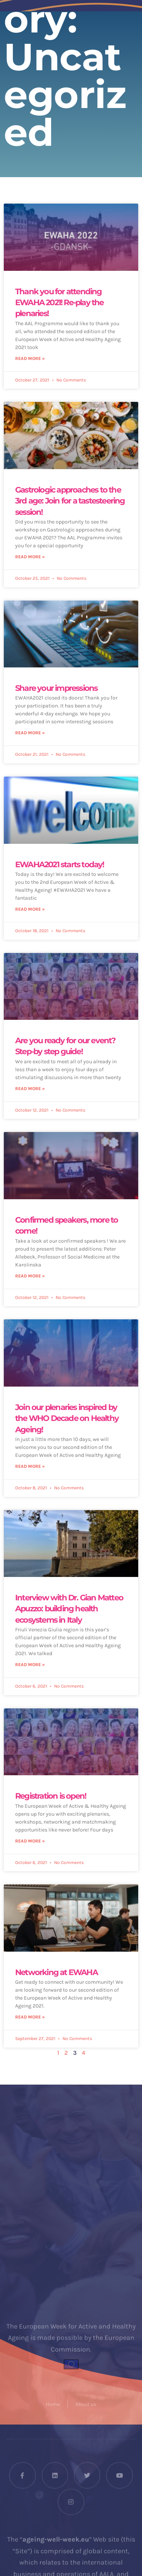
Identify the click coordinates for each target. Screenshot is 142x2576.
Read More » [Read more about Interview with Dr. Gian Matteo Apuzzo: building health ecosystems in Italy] (30, 1664)
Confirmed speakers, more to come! (66, 1225)
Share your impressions (56, 688)
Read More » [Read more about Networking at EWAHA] (30, 2017)
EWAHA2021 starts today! (59, 864)
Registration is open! (50, 1796)
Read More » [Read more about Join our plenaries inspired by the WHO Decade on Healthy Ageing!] (30, 1466)
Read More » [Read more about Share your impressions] (30, 732)
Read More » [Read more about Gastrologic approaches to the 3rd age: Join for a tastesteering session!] (30, 556)
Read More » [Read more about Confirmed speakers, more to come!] (30, 1276)
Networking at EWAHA (56, 1972)
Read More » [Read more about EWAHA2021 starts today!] (30, 909)
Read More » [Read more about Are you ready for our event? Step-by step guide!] (30, 1088)
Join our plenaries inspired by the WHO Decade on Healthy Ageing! (67, 1418)
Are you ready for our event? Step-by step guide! (65, 1046)
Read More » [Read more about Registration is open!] (30, 1841)
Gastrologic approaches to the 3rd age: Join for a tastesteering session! (70, 501)
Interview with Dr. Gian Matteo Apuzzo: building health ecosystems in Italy (69, 1609)
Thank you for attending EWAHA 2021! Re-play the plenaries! (59, 302)
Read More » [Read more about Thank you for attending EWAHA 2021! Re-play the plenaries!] (30, 358)
